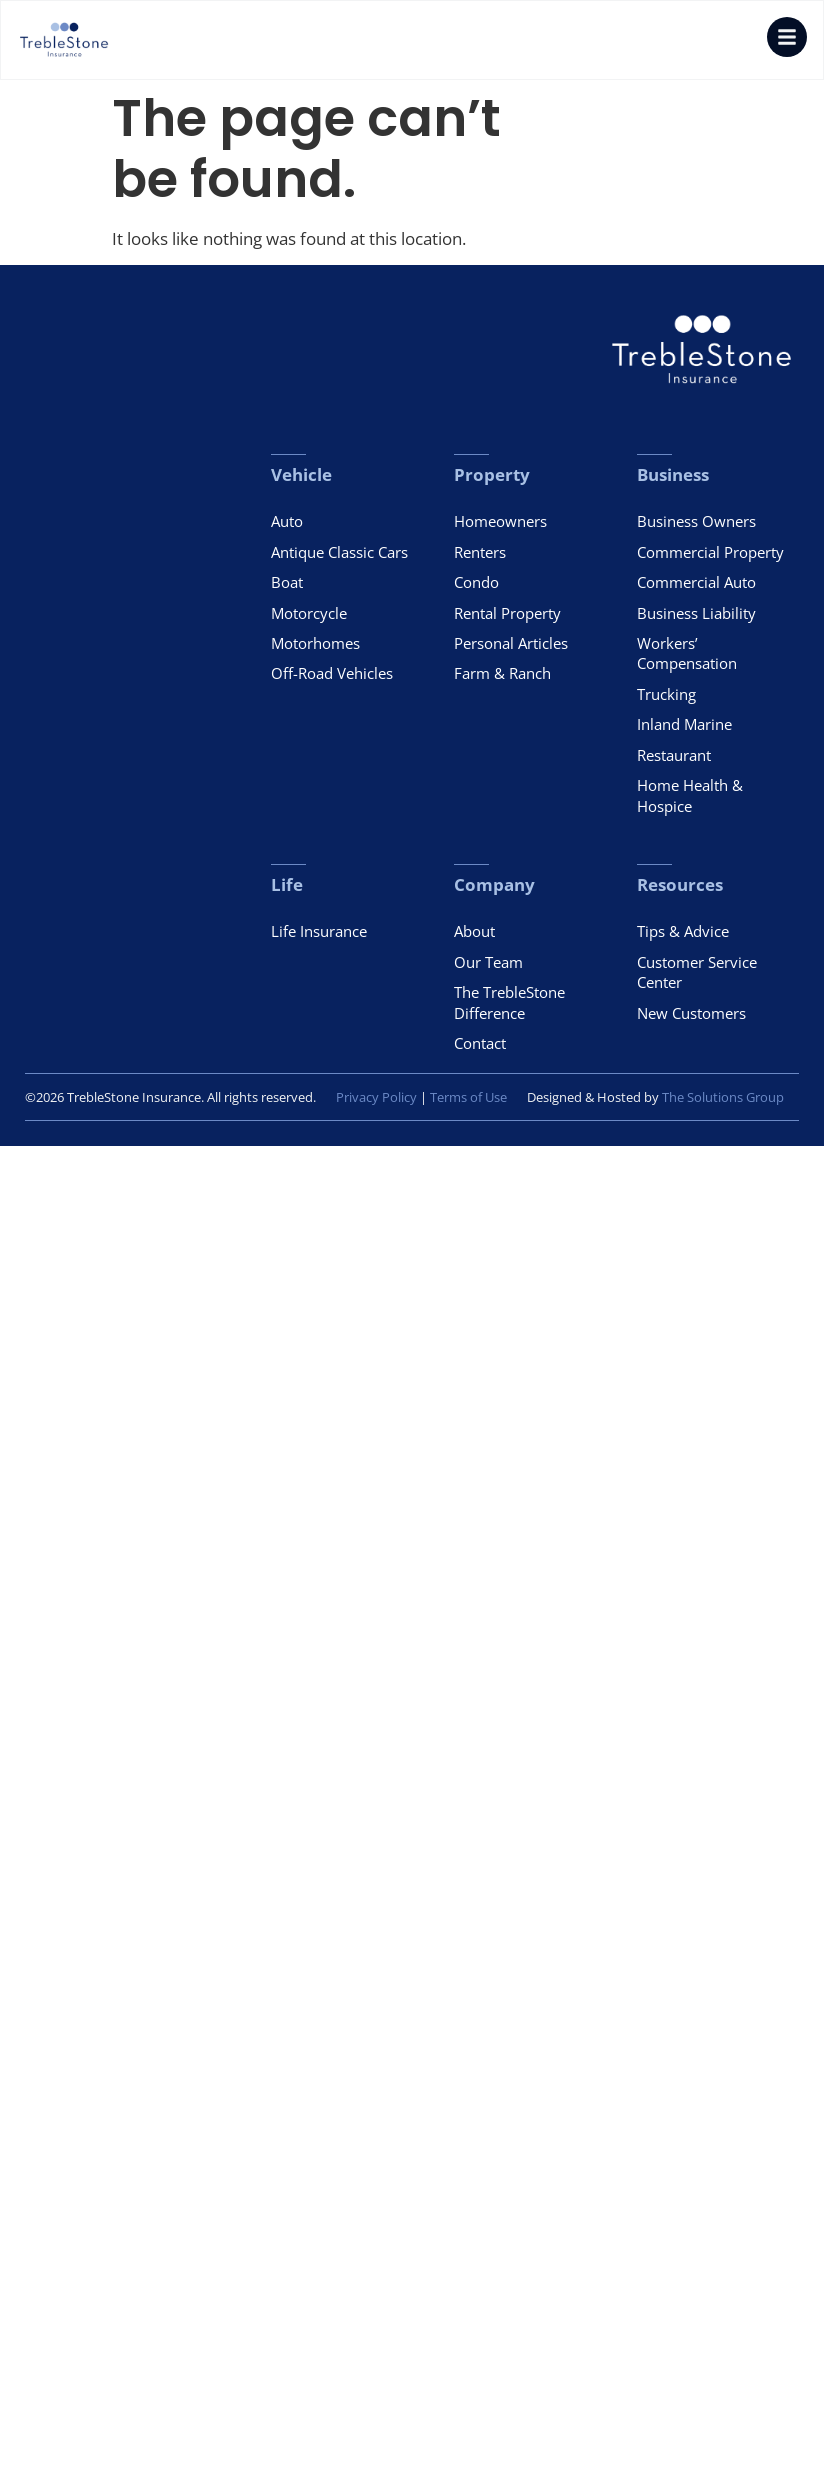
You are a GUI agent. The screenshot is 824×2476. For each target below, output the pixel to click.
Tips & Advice (683, 931)
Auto (287, 521)
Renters (480, 552)
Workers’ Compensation (687, 653)
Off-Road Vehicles (332, 673)
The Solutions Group (723, 1097)
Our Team (488, 962)
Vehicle (301, 474)
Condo (476, 582)
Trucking (666, 694)
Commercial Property (710, 552)
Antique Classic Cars (339, 552)
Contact (480, 1043)
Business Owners (696, 521)
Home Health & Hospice (690, 795)
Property (492, 474)
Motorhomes (315, 643)
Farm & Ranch (502, 673)
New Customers (691, 1013)
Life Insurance (319, 931)
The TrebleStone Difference (509, 1002)
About (474, 931)
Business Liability (696, 613)
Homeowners (500, 521)
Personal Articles (511, 643)
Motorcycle (309, 613)
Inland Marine (684, 724)
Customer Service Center (697, 972)
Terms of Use (468, 1097)
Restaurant (674, 755)
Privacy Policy (376, 1097)
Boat (287, 582)
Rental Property (507, 613)
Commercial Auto (696, 582)
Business (673, 474)
